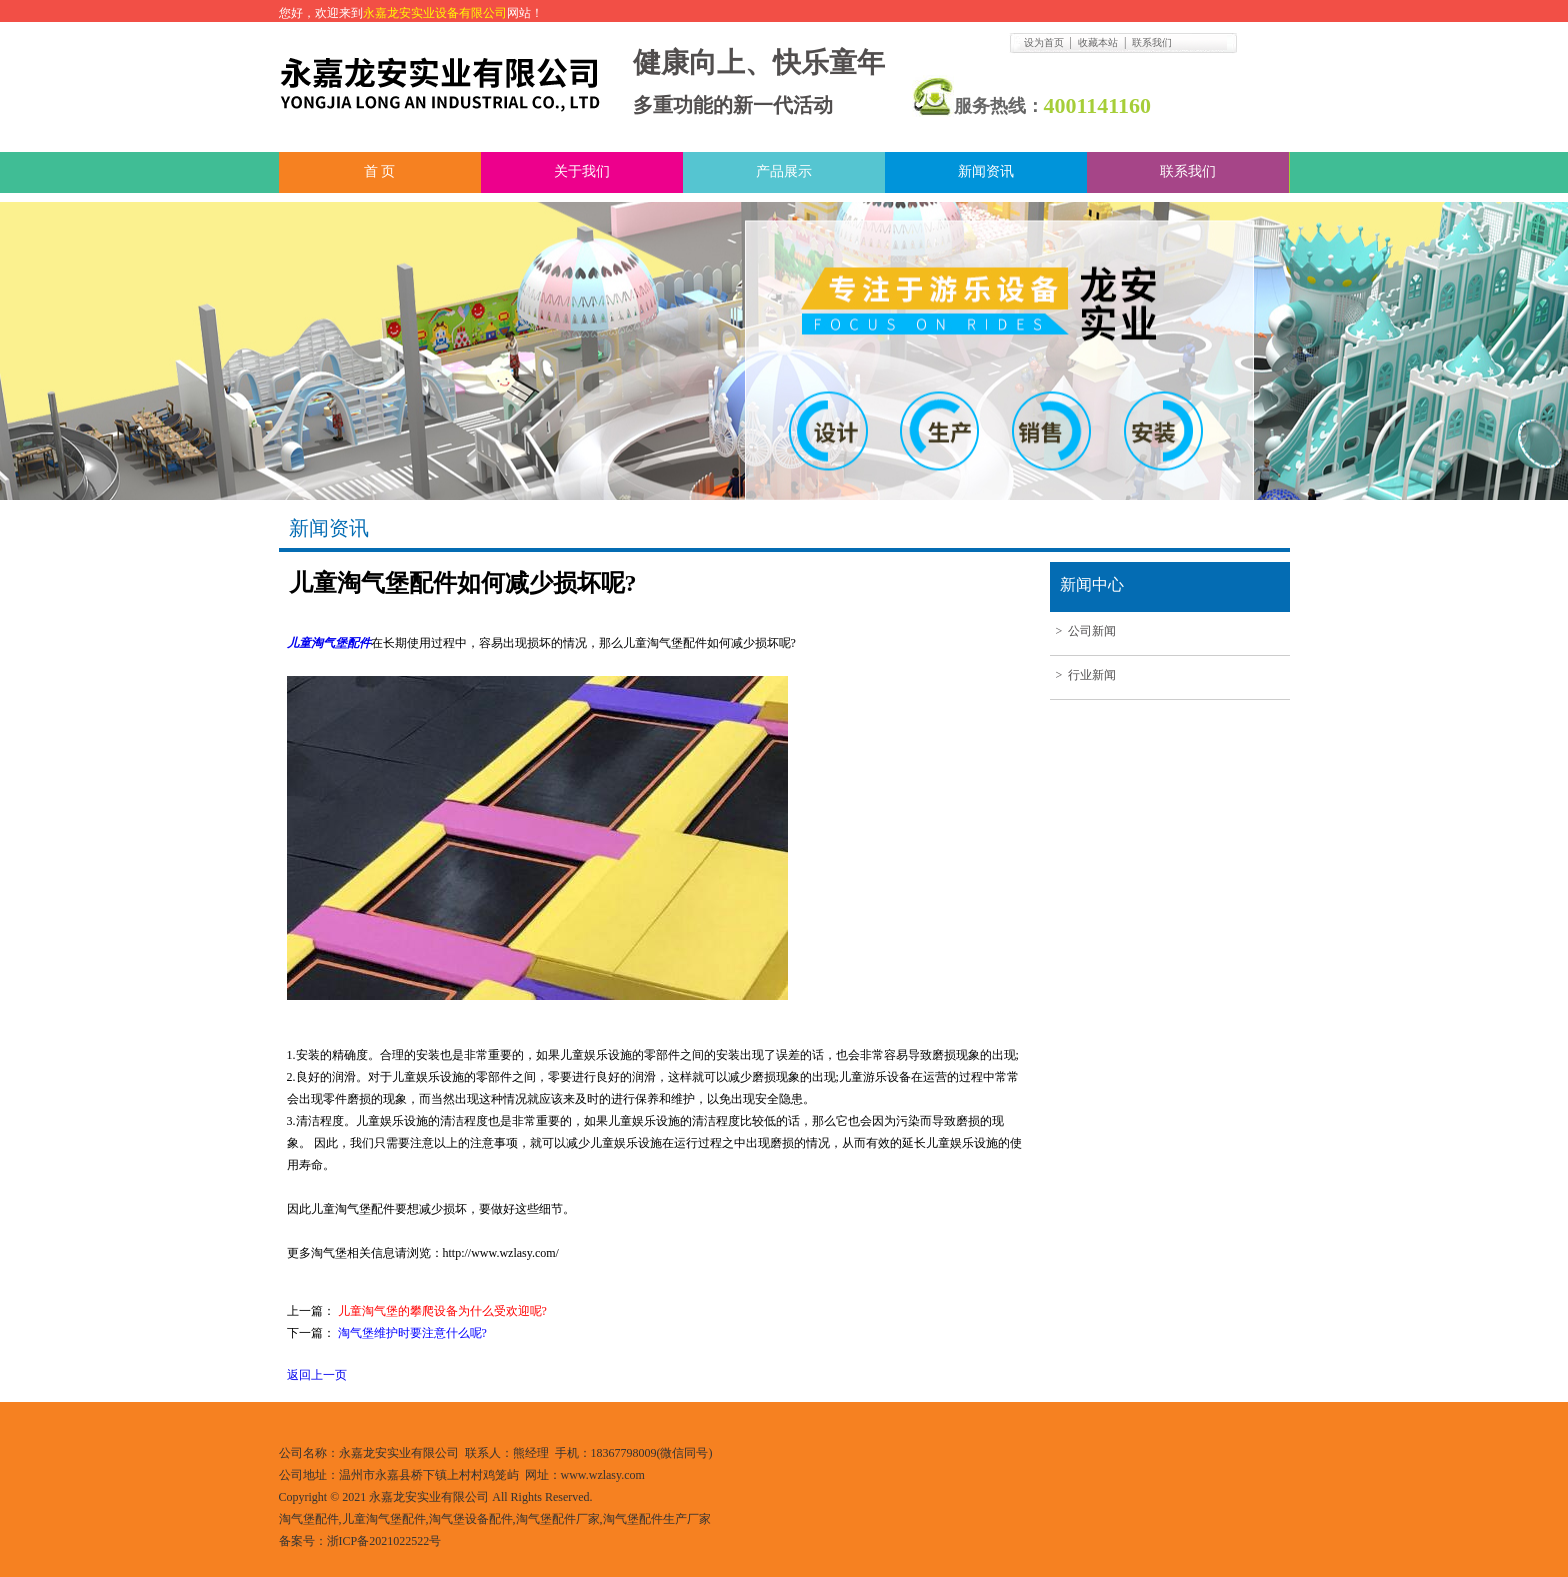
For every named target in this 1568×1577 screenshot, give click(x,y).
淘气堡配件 (309, 1519)
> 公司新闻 (1083, 631)
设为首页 (1044, 42)
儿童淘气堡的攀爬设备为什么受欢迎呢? (442, 1311)
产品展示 (784, 171)
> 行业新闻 (1083, 675)
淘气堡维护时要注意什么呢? (412, 1333)
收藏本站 (1098, 42)
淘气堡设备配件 (471, 1519)
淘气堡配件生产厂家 (657, 1519)
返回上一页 (317, 1375)
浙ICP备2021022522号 (384, 1541)
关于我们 (582, 171)
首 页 (380, 171)
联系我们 (1152, 42)
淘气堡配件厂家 (558, 1519)
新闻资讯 (986, 171)
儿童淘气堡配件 (329, 643)
